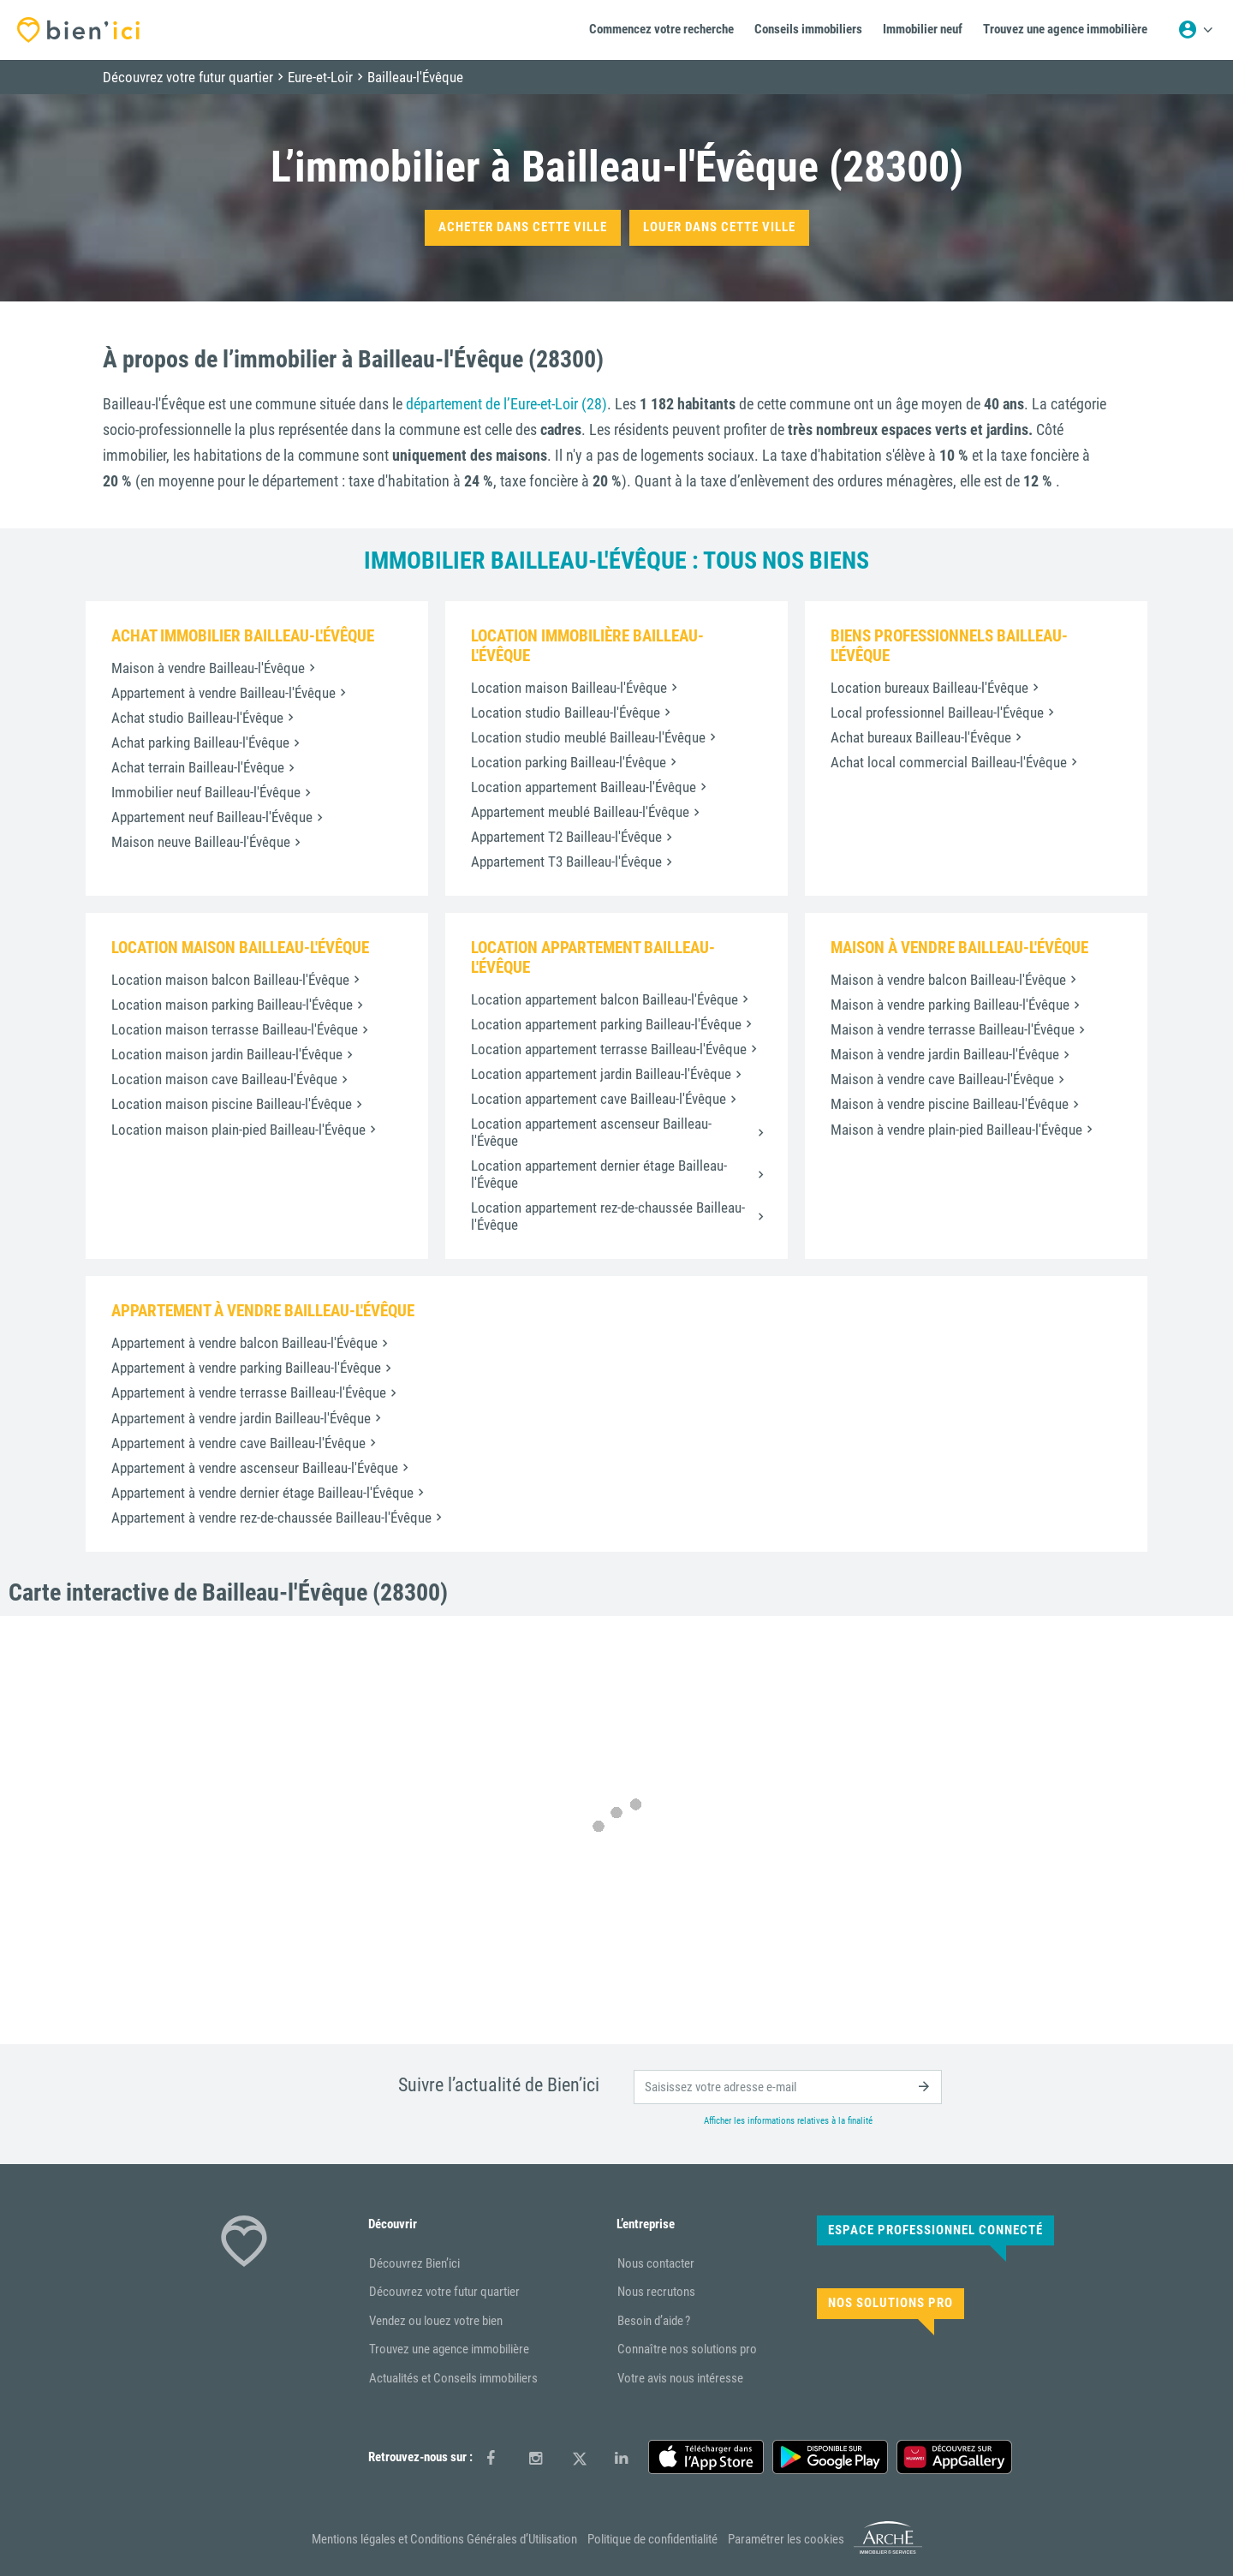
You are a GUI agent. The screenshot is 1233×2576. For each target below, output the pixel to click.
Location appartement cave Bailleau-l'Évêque (598, 1098)
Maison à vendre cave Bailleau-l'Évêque (942, 1079)
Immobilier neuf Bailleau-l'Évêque (206, 792)
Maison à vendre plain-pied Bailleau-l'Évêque (956, 1129)
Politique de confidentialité (652, 2539)
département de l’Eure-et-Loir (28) (506, 404)
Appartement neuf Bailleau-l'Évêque (212, 817)
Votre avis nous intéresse (680, 2378)
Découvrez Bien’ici (414, 2263)
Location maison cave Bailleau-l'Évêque (224, 1079)
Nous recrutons (656, 2291)
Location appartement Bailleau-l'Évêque (583, 787)
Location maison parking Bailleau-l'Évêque (232, 1004)
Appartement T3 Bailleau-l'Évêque (566, 861)
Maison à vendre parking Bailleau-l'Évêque (950, 1004)
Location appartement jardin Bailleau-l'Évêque (601, 1073)
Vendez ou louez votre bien (436, 2321)
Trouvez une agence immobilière (449, 2349)
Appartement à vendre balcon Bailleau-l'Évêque (244, 1342)
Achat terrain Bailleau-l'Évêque (197, 767)
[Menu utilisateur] (1195, 30)
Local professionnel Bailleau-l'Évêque (937, 712)
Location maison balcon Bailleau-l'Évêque (230, 979)
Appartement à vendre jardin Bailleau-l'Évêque (241, 1418)
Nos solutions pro (890, 2303)
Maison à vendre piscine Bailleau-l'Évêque (950, 1103)
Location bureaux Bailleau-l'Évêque (929, 687)
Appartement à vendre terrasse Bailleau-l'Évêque (248, 1392)
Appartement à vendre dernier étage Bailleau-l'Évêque (262, 1492)
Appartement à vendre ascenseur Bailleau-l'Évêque (254, 1467)
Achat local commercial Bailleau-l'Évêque (949, 762)
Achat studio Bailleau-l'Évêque (197, 717)
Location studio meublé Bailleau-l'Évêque (588, 737)
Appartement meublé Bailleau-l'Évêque (580, 811)
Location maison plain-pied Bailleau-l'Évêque (238, 1129)
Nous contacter (655, 2263)
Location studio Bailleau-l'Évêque (565, 712)
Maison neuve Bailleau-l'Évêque (200, 841)
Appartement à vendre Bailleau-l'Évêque (223, 692)
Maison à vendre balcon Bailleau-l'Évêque (948, 979)
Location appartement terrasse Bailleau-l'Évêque (609, 1049)
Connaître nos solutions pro (687, 2349)
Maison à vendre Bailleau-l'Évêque (208, 668)
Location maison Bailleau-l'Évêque (569, 687)
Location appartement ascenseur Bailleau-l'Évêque (591, 1132)
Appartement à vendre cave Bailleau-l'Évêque (238, 1443)
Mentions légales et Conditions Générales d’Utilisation (444, 2539)
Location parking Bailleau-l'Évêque (568, 762)
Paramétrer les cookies (786, 2539)
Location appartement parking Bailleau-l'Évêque (606, 1024)
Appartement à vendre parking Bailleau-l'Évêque (246, 1367)
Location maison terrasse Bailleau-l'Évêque (234, 1029)
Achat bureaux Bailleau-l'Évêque (921, 737)
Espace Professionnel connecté (935, 2230)
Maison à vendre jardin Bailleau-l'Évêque (945, 1054)
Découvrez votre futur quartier (444, 2291)
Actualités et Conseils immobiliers (453, 2378)
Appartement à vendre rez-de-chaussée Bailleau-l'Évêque (271, 1517)
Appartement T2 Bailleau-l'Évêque (566, 836)
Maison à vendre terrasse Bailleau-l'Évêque (953, 1029)
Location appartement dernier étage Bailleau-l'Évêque (599, 1174)
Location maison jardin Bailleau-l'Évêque (226, 1054)
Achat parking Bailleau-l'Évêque (200, 742)
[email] (788, 2087)
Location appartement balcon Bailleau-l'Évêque (604, 999)
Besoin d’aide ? (653, 2321)
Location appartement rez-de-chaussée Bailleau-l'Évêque (608, 1216)
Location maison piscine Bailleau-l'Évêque (231, 1103)
